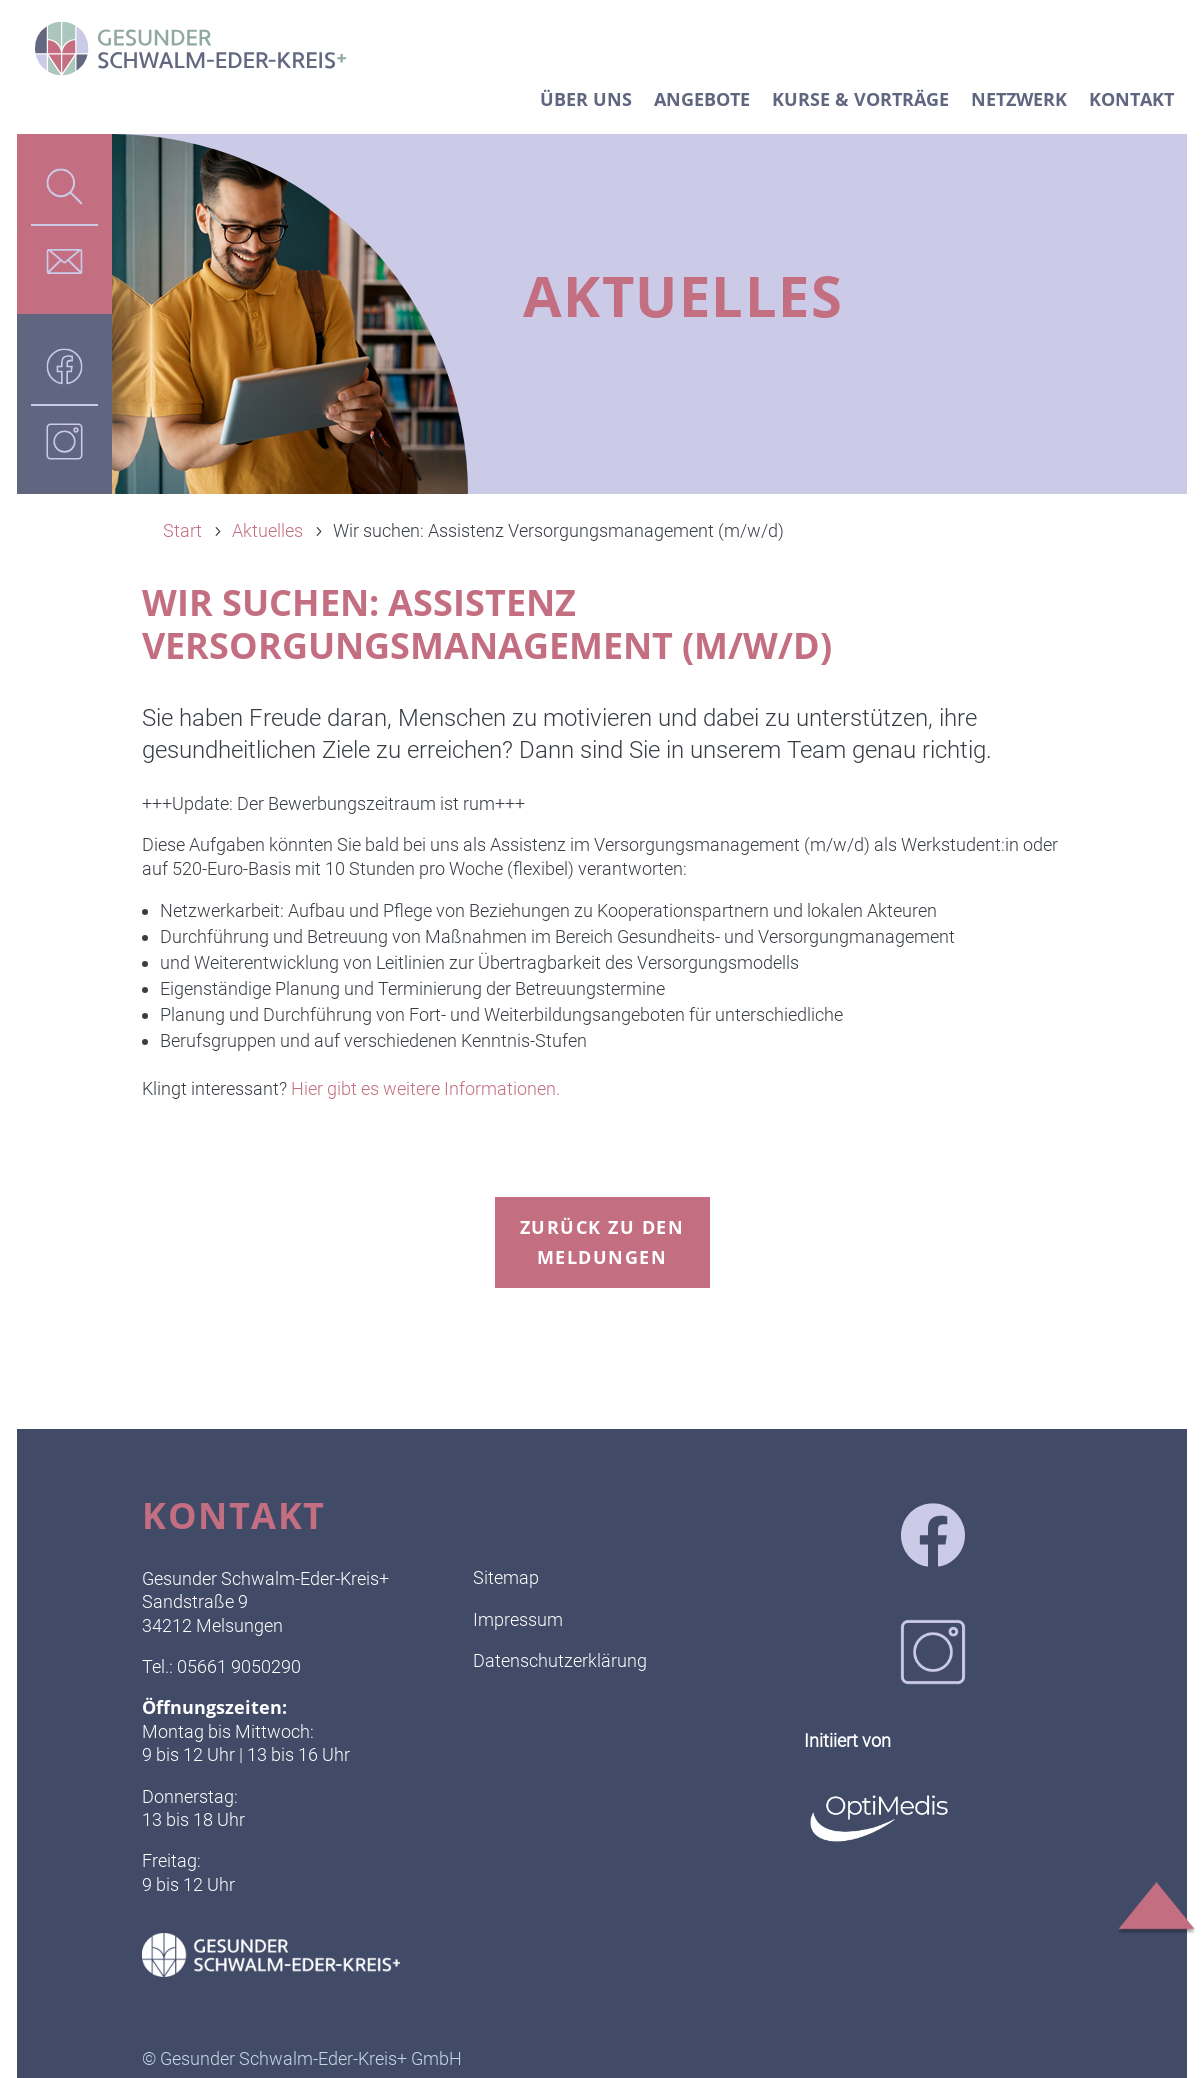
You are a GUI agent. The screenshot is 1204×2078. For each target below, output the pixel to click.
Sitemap (506, 1577)
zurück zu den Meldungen (602, 1242)
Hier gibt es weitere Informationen (421, 1088)
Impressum (518, 1619)
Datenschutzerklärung (560, 1660)
